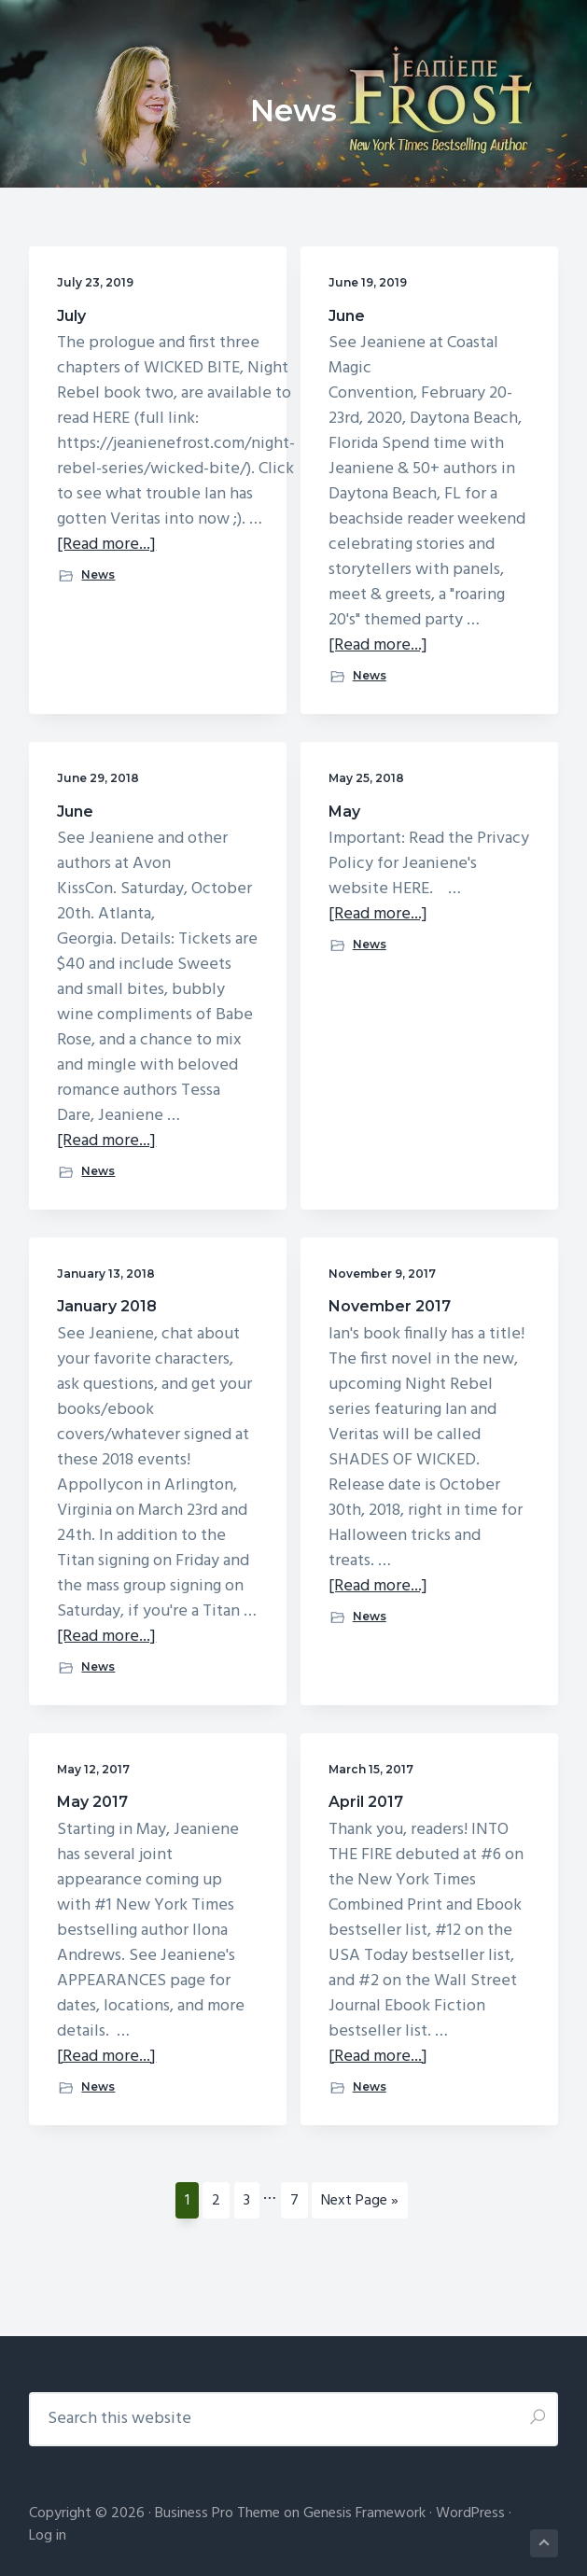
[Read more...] (106, 544)
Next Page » (359, 2203)
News (98, 574)
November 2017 (389, 1306)
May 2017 (92, 1802)
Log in (47, 2536)
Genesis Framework (364, 2513)
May (344, 811)
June (346, 316)
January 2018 (107, 1306)
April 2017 (365, 1802)
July (71, 316)
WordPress (470, 2513)
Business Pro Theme (217, 2513)
